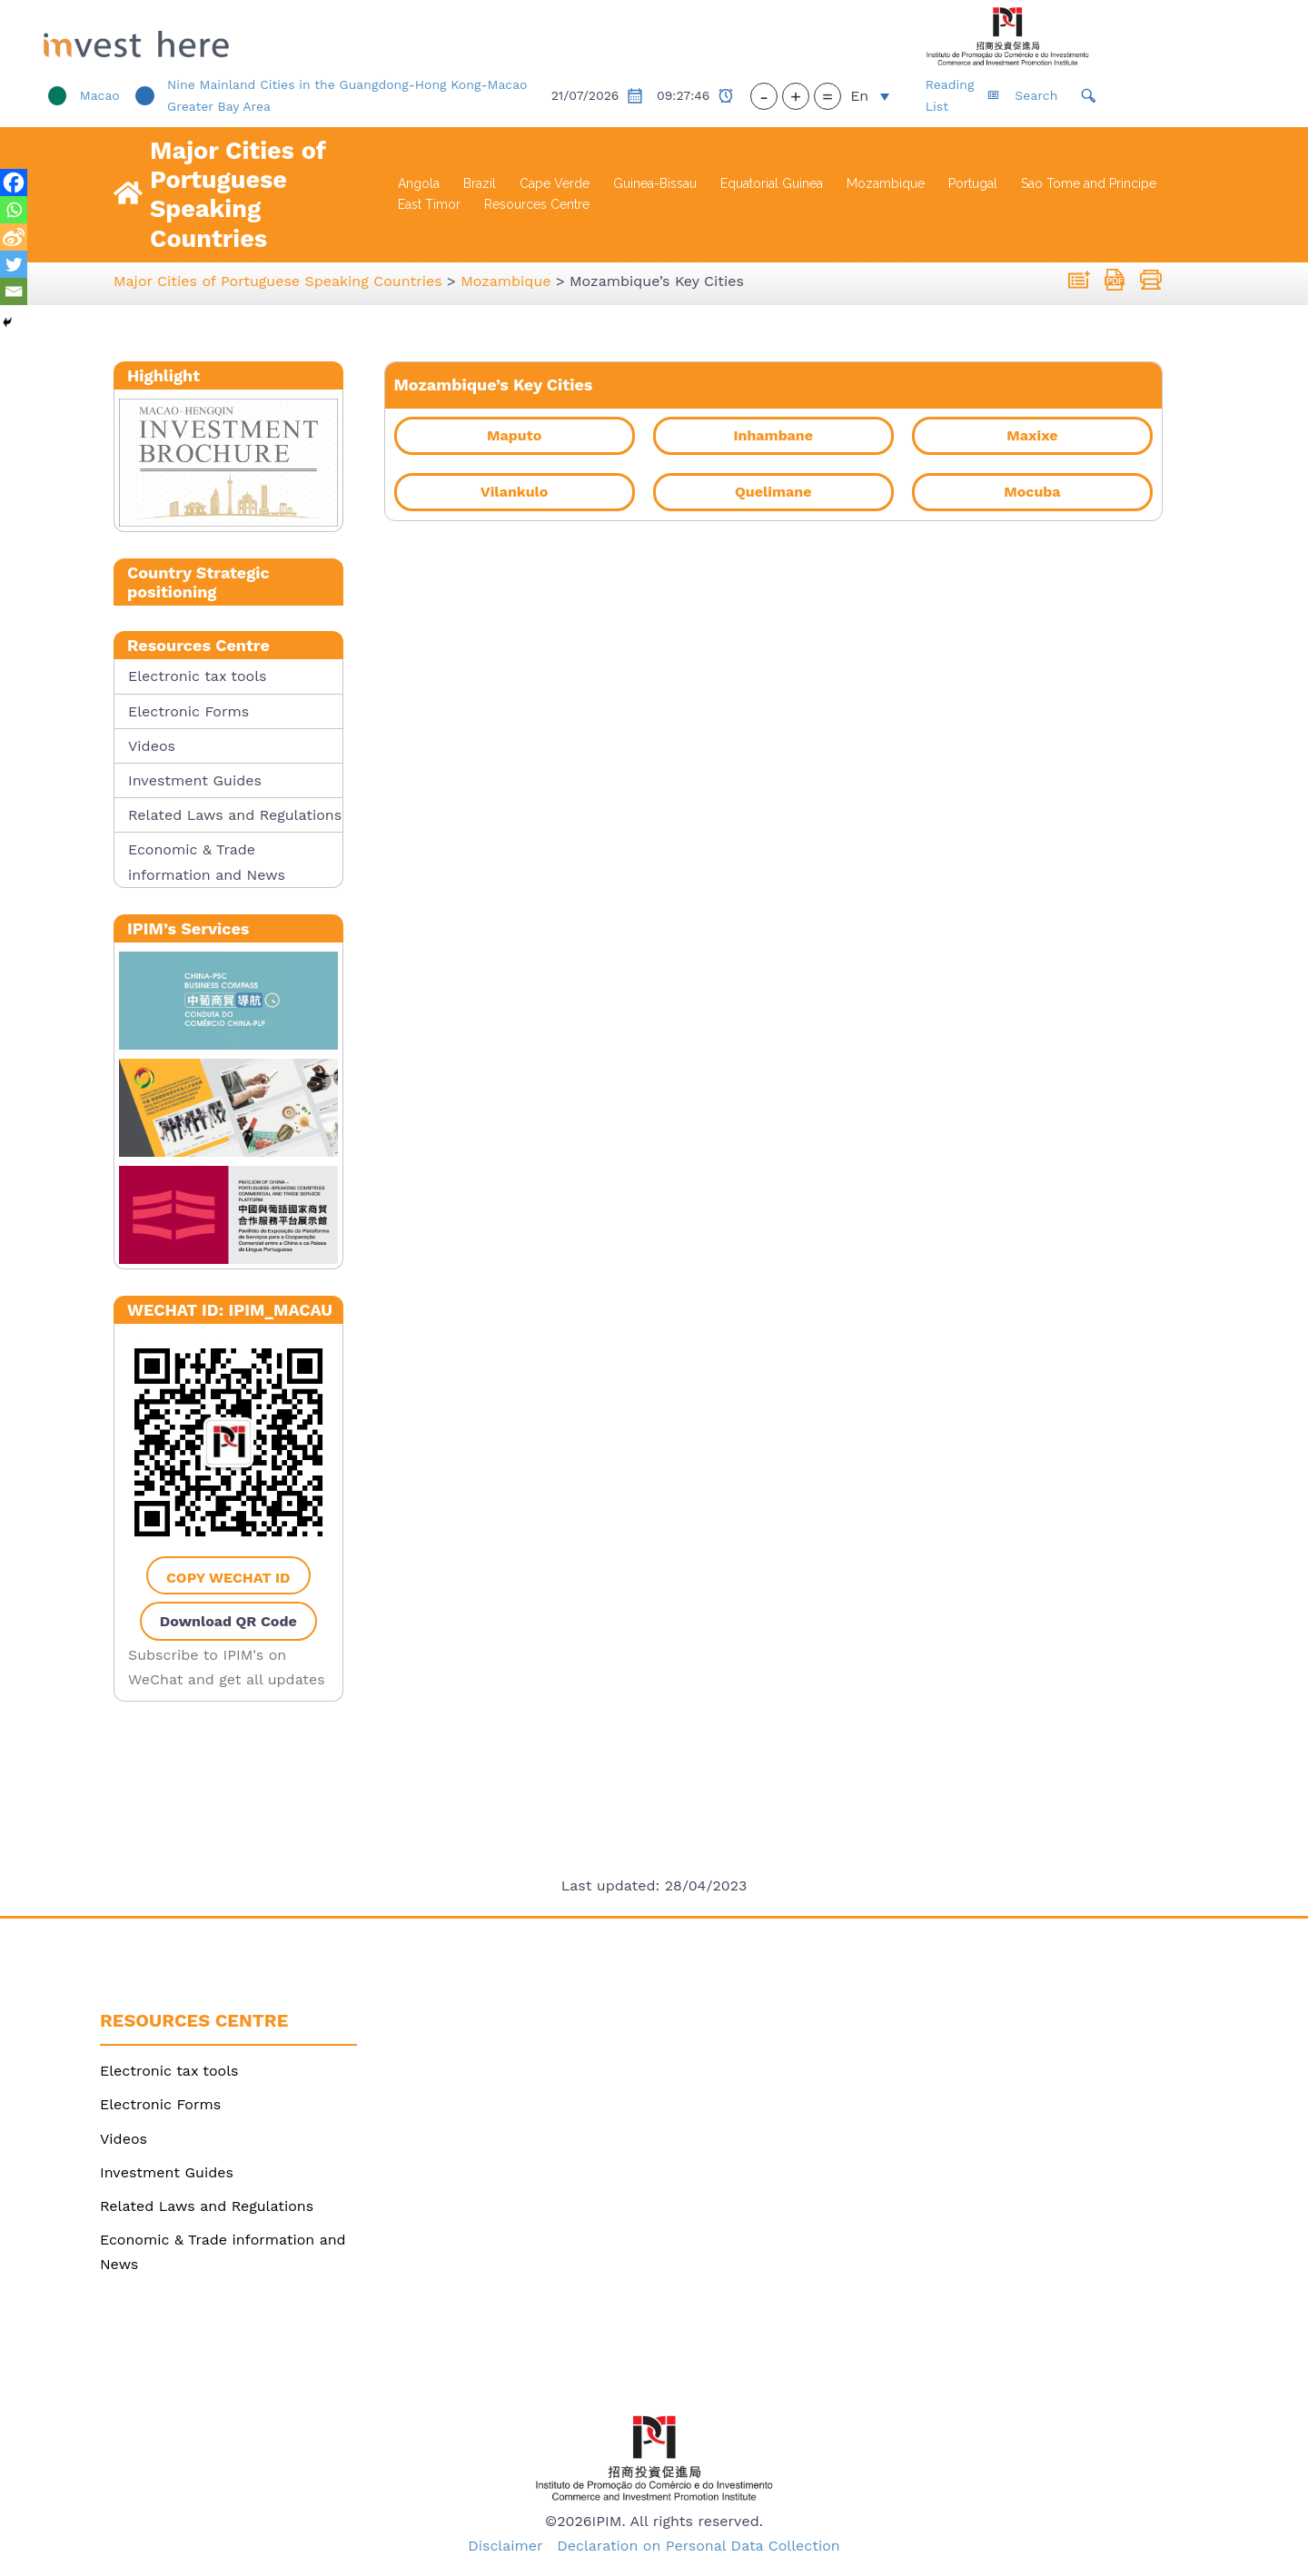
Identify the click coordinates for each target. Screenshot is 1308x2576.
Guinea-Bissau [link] (655, 183)
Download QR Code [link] (228, 1621)
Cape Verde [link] (555, 183)
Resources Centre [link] (537, 204)
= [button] (900, 96)
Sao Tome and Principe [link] (1088, 183)
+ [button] (868, 96)
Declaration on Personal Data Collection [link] (698, 2545)
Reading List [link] (1034, 95)
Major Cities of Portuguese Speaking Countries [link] (238, 194)
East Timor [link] (429, 204)
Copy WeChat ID (228, 1577)
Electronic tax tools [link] (197, 676)
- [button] (836, 96)
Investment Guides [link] (195, 780)
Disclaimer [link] (505, 2545)
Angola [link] (419, 183)
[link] (244, 36)
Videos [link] (151, 746)
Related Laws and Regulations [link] (235, 815)
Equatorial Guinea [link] (771, 183)
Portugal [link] (972, 183)
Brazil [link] (479, 183)
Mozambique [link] (886, 183)
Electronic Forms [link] (188, 711)
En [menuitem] (932, 95)
